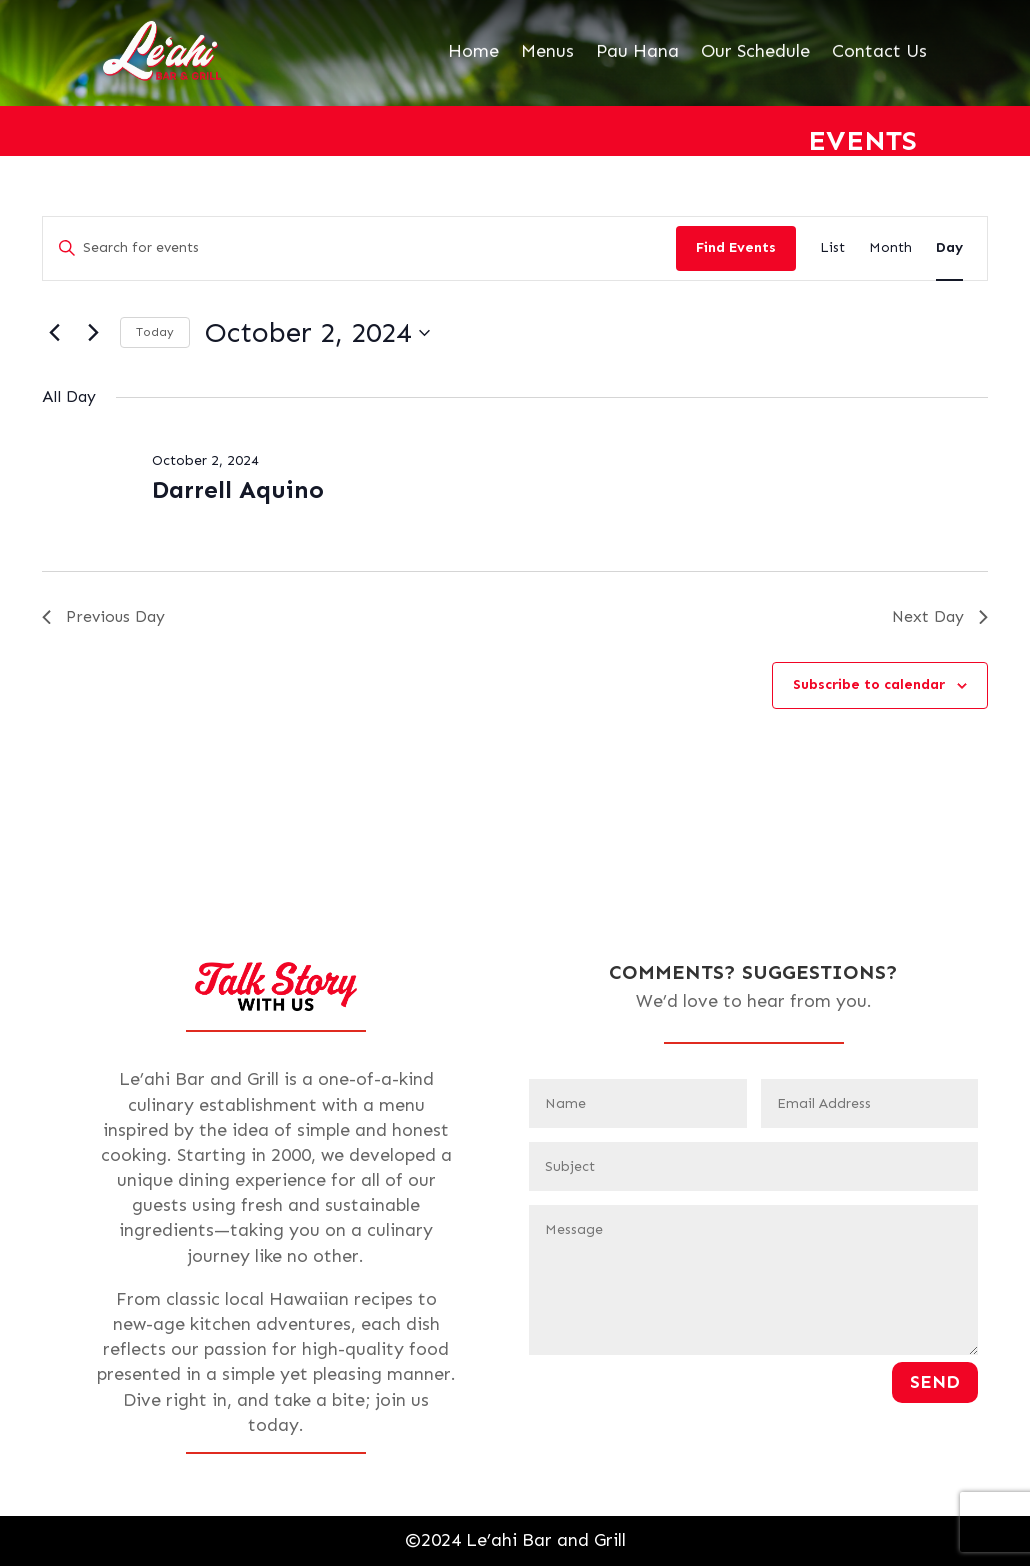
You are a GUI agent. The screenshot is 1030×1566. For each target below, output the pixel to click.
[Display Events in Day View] (949, 248)
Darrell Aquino (238, 489)
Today (155, 332)
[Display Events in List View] (832, 248)
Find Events (736, 247)
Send (935, 1382)
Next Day (940, 616)
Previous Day (103, 616)
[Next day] (93, 333)
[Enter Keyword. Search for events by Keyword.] (359, 248)
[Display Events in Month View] (890, 248)
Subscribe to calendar (869, 684)
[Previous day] (54, 333)
